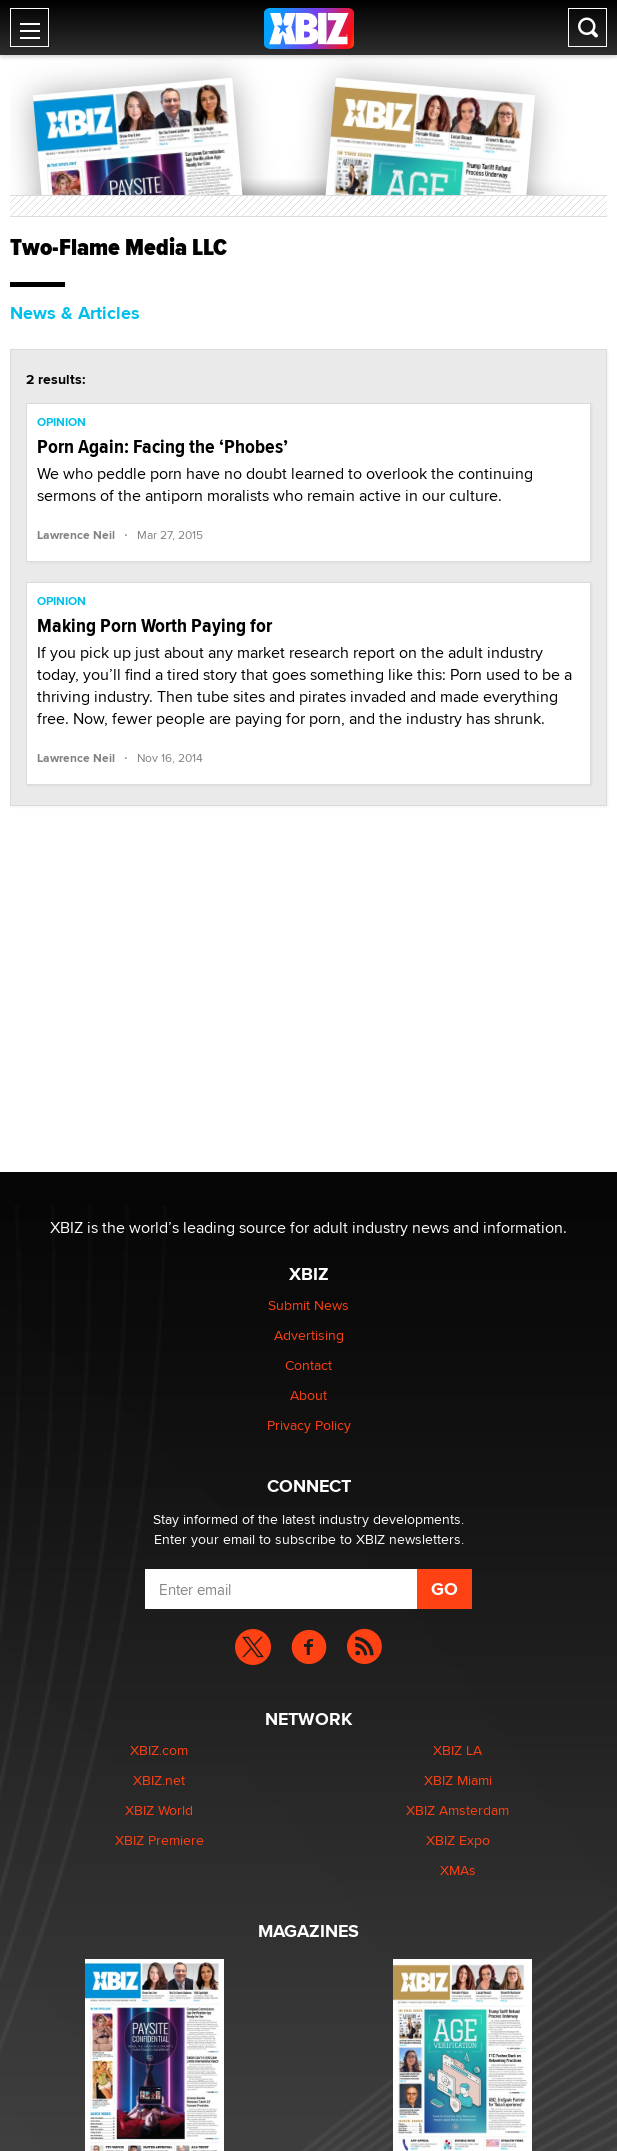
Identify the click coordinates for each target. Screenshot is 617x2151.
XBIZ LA (457, 1750)
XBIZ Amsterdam (457, 1810)
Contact (308, 1365)
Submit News (308, 1305)
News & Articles (75, 313)
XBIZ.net (159, 1780)
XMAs (458, 1870)
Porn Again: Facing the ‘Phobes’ (162, 446)
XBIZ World (159, 1810)
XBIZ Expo (458, 1840)
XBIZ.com (159, 1750)
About (308, 1395)
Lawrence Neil (76, 535)
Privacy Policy (309, 1425)
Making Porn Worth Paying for (154, 625)
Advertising (309, 1335)
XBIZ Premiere (159, 1840)
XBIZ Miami (458, 1780)
